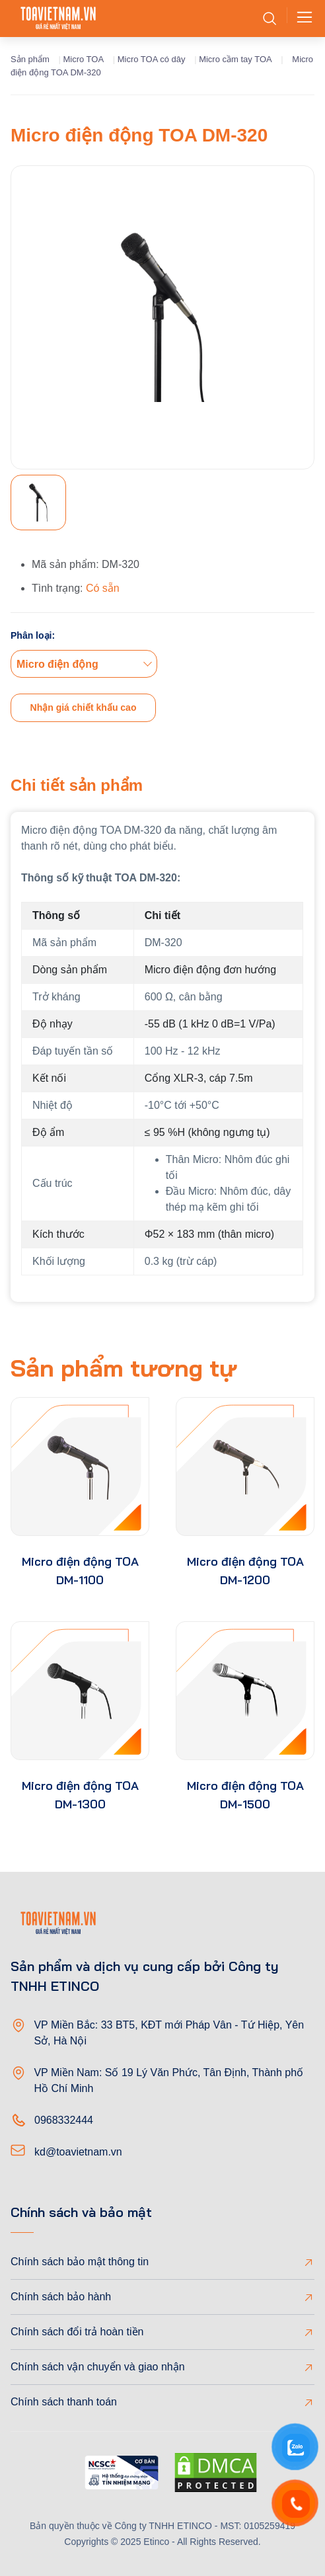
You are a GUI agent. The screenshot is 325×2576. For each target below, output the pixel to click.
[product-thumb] (80, 1466)
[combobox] (84, 664)
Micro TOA (83, 59)
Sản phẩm (30, 59)
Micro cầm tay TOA (235, 59)
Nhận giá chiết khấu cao (83, 707)
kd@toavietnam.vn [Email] (78, 2151)
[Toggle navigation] (300, 18)
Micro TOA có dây (152, 59)
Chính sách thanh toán (64, 2401)
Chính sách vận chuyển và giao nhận (98, 2366)
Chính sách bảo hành (61, 2296)
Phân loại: (33, 635)
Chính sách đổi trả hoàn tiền (77, 2331)
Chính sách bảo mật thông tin (80, 2261)
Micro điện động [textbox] (57, 664)
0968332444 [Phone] (63, 2120)
